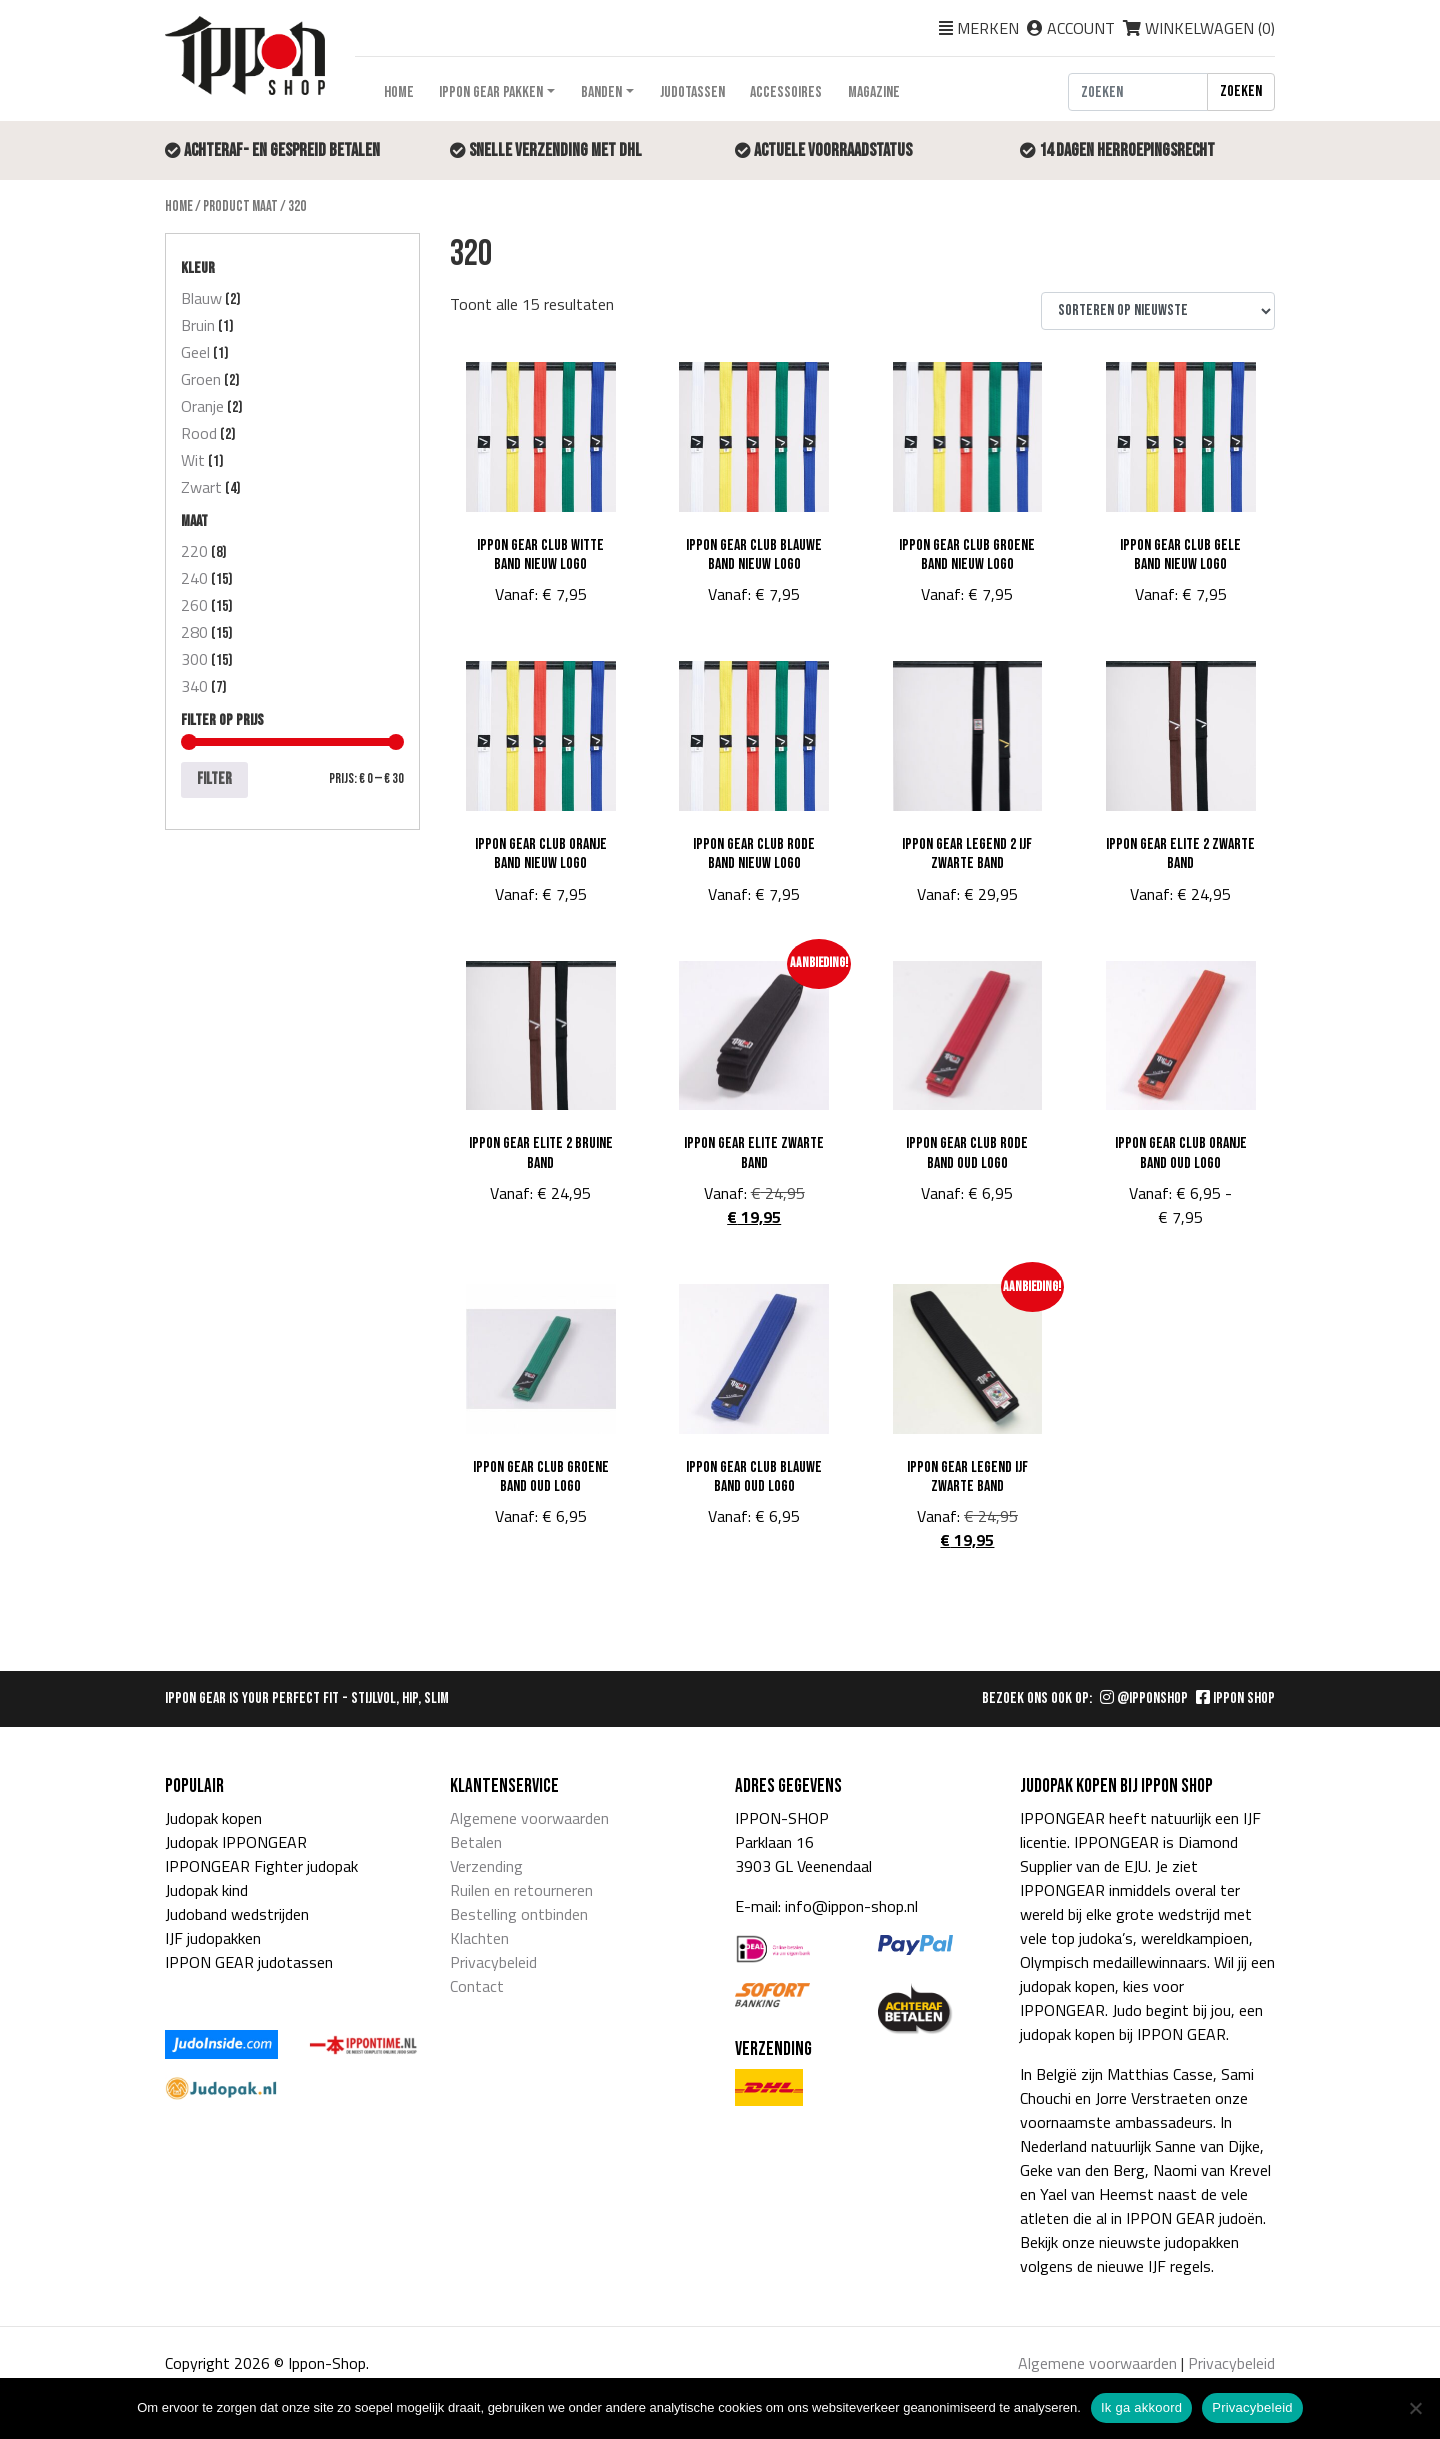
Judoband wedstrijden (237, 1914)
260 (194, 605)
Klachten (479, 1938)
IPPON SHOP (1235, 1698)
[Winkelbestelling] (1158, 311)
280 (194, 632)
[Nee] (1415, 2408)
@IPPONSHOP (1144, 1698)
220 (194, 551)
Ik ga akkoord (1141, 2407)
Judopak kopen (213, 1818)
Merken (988, 28)
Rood (199, 433)
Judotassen (692, 92)
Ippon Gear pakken (491, 92)
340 (194, 686)
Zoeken (1241, 91)
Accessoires (786, 92)
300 (194, 659)
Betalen (476, 1842)
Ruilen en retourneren (521, 1890)
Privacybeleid (493, 1962)
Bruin (198, 325)
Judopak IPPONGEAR (236, 1842)
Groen (201, 379)
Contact (477, 1986)
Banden (601, 92)
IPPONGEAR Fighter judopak (261, 1866)
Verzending (486, 1866)
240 (194, 578)
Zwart (201, 487)
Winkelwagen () (1199, 28)
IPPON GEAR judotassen (249, 1962)
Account (1081, 28)
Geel (195, 352)
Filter (214, 779)
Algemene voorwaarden (529, 1818)
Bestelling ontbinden (519, 1914)
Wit (193, 460)
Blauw (201, 298)
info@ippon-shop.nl (851, 1906)
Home (399, 92)
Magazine (874, 92)
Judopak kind (206, 1890)
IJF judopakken (213, 1938)
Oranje (202, 406)
